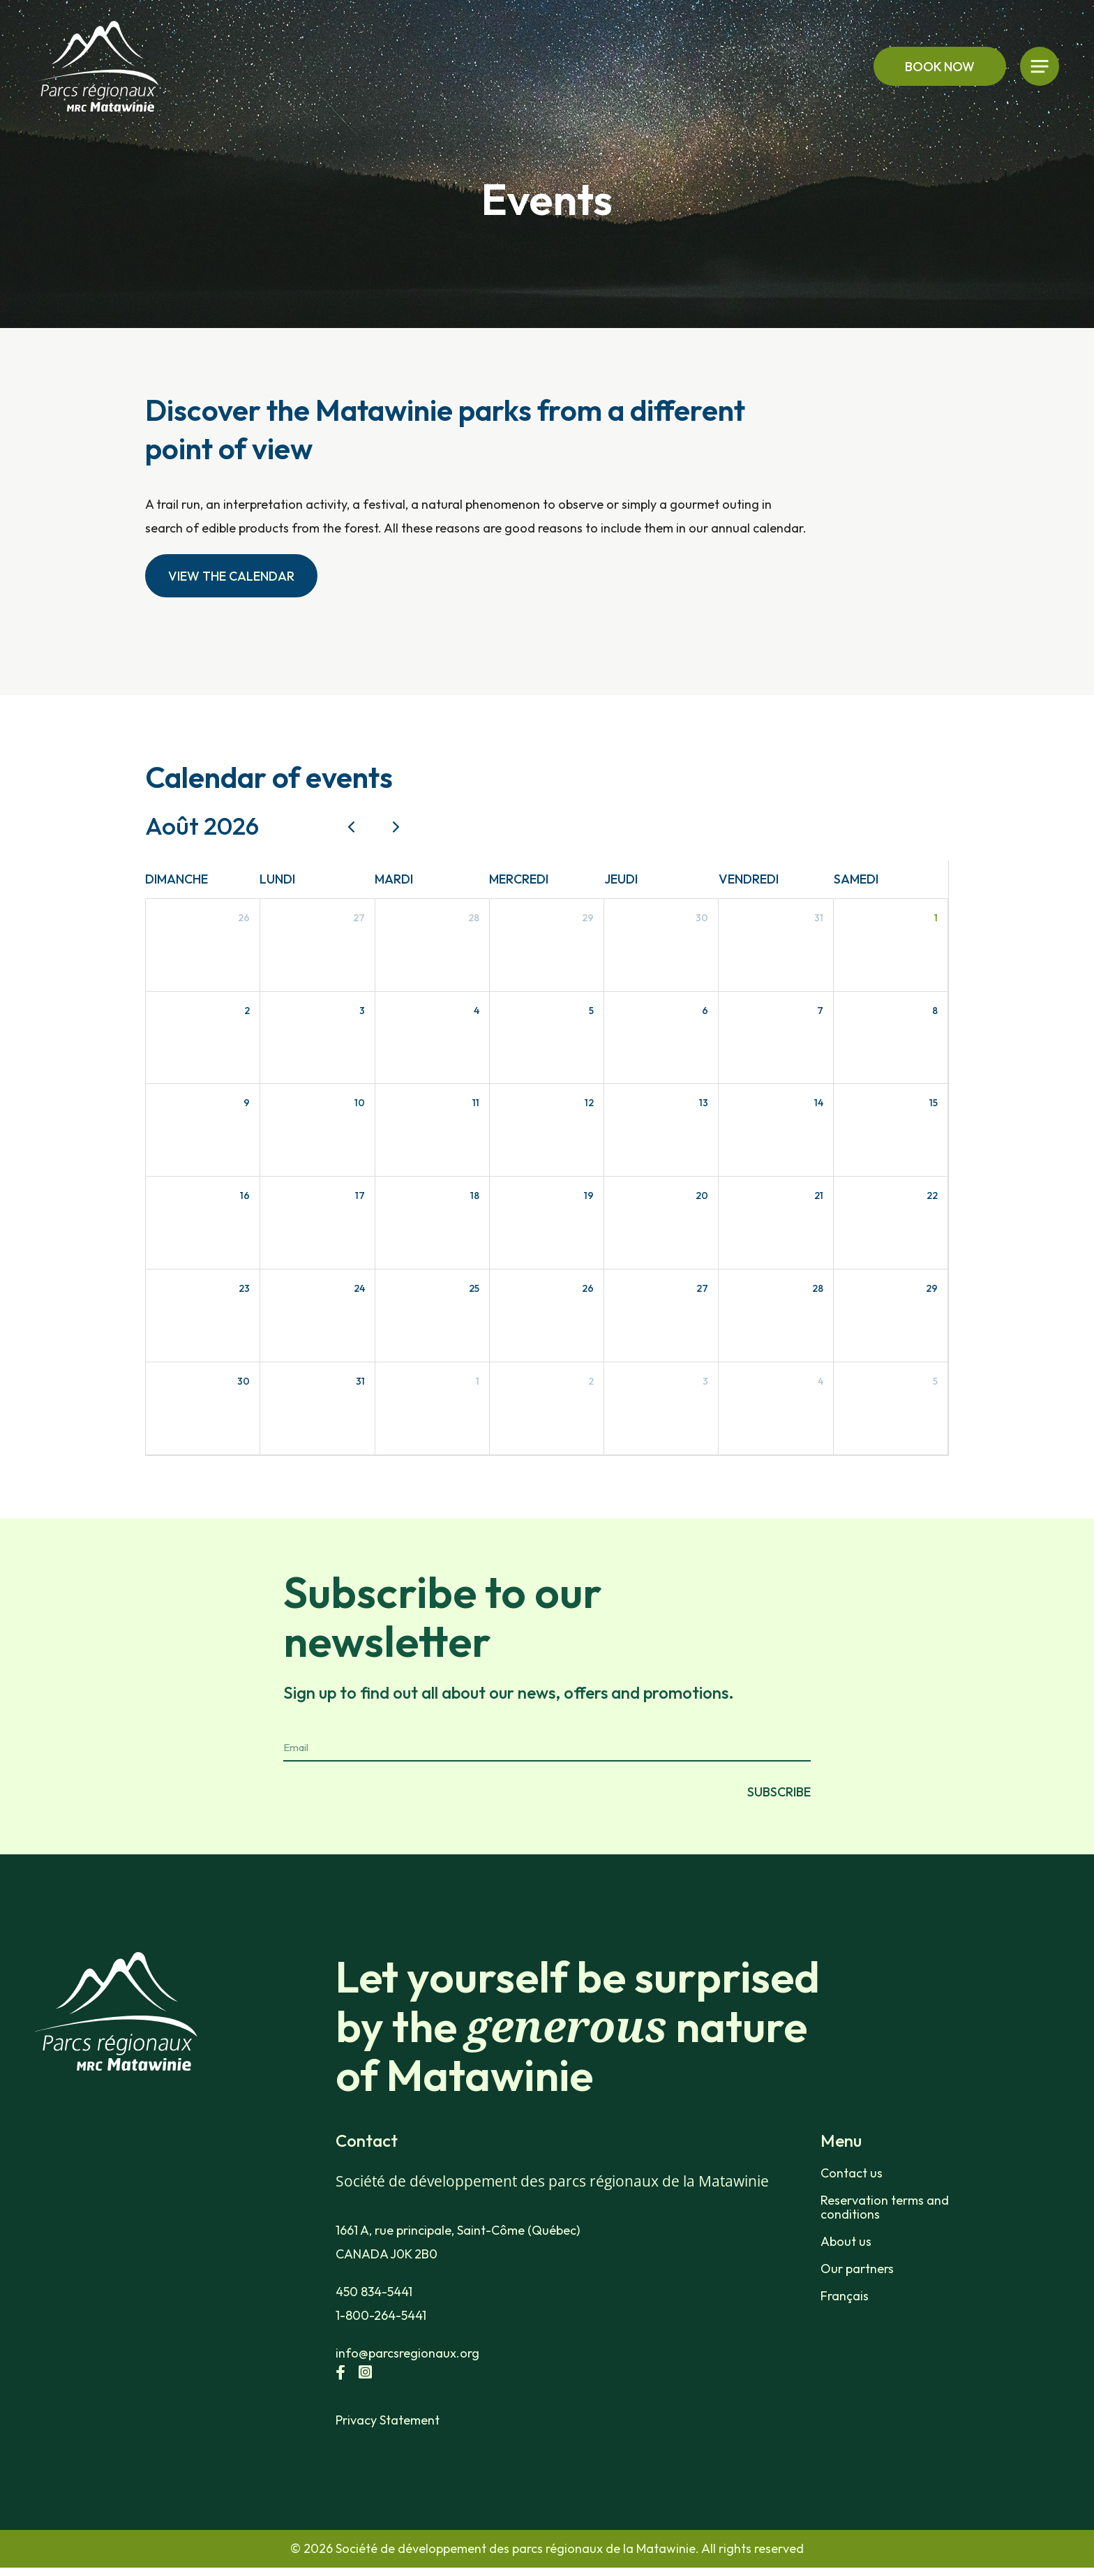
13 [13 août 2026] (703, 1102)
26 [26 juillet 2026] (244, 917)
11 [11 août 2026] (475, 1102)
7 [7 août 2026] (820, 1010)
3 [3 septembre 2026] (705, 1381)
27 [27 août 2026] (702, 1288)
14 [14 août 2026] (818, 1102)
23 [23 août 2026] (244, 1288)
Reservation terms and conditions (884, 2207)
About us (845, 2242)
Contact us (851, 2173)
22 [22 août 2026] (932, 1195)
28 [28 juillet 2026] (473, 917)
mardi (394, 879)
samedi (856, 879)
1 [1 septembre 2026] (477, 1381)
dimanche (176, 879)
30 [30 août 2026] (243, 1381)
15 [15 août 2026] (933, 1102)
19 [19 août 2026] (589, 1195)
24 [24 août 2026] (359, 1288)
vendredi (749, 879)
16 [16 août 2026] (245, 1195)
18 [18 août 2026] (474, 1195)
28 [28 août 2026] (817, 1288)
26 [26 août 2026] (588, 1288)
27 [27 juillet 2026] (359, 917)
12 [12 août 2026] (589, 1102)
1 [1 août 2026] (936, 917)
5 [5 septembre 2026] (935, 1381)
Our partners (857, 2269)
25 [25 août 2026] (474, 1288)
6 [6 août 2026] (705, 1010)
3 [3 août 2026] (362, 1010)
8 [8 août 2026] (935, 1010)
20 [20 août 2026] (702, 1195)
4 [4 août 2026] (476, 1010)
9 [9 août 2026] (246, 1102)
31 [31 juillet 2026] (818, 917)
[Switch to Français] (901, 2296)
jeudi (621, 879)
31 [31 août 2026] (360, 1381)
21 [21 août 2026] (818, 1195)
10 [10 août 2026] (359, 1102)
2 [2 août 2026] (247, 1010)
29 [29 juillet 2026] (588, 917)
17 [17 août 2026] (360, 1195)
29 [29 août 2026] (932, 1288)
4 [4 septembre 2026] (820, 1381)
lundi (277, 879)
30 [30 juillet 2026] (702, 917)
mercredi (518, 879)
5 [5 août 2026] (591, 1010)
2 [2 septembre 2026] (591, 1381)
